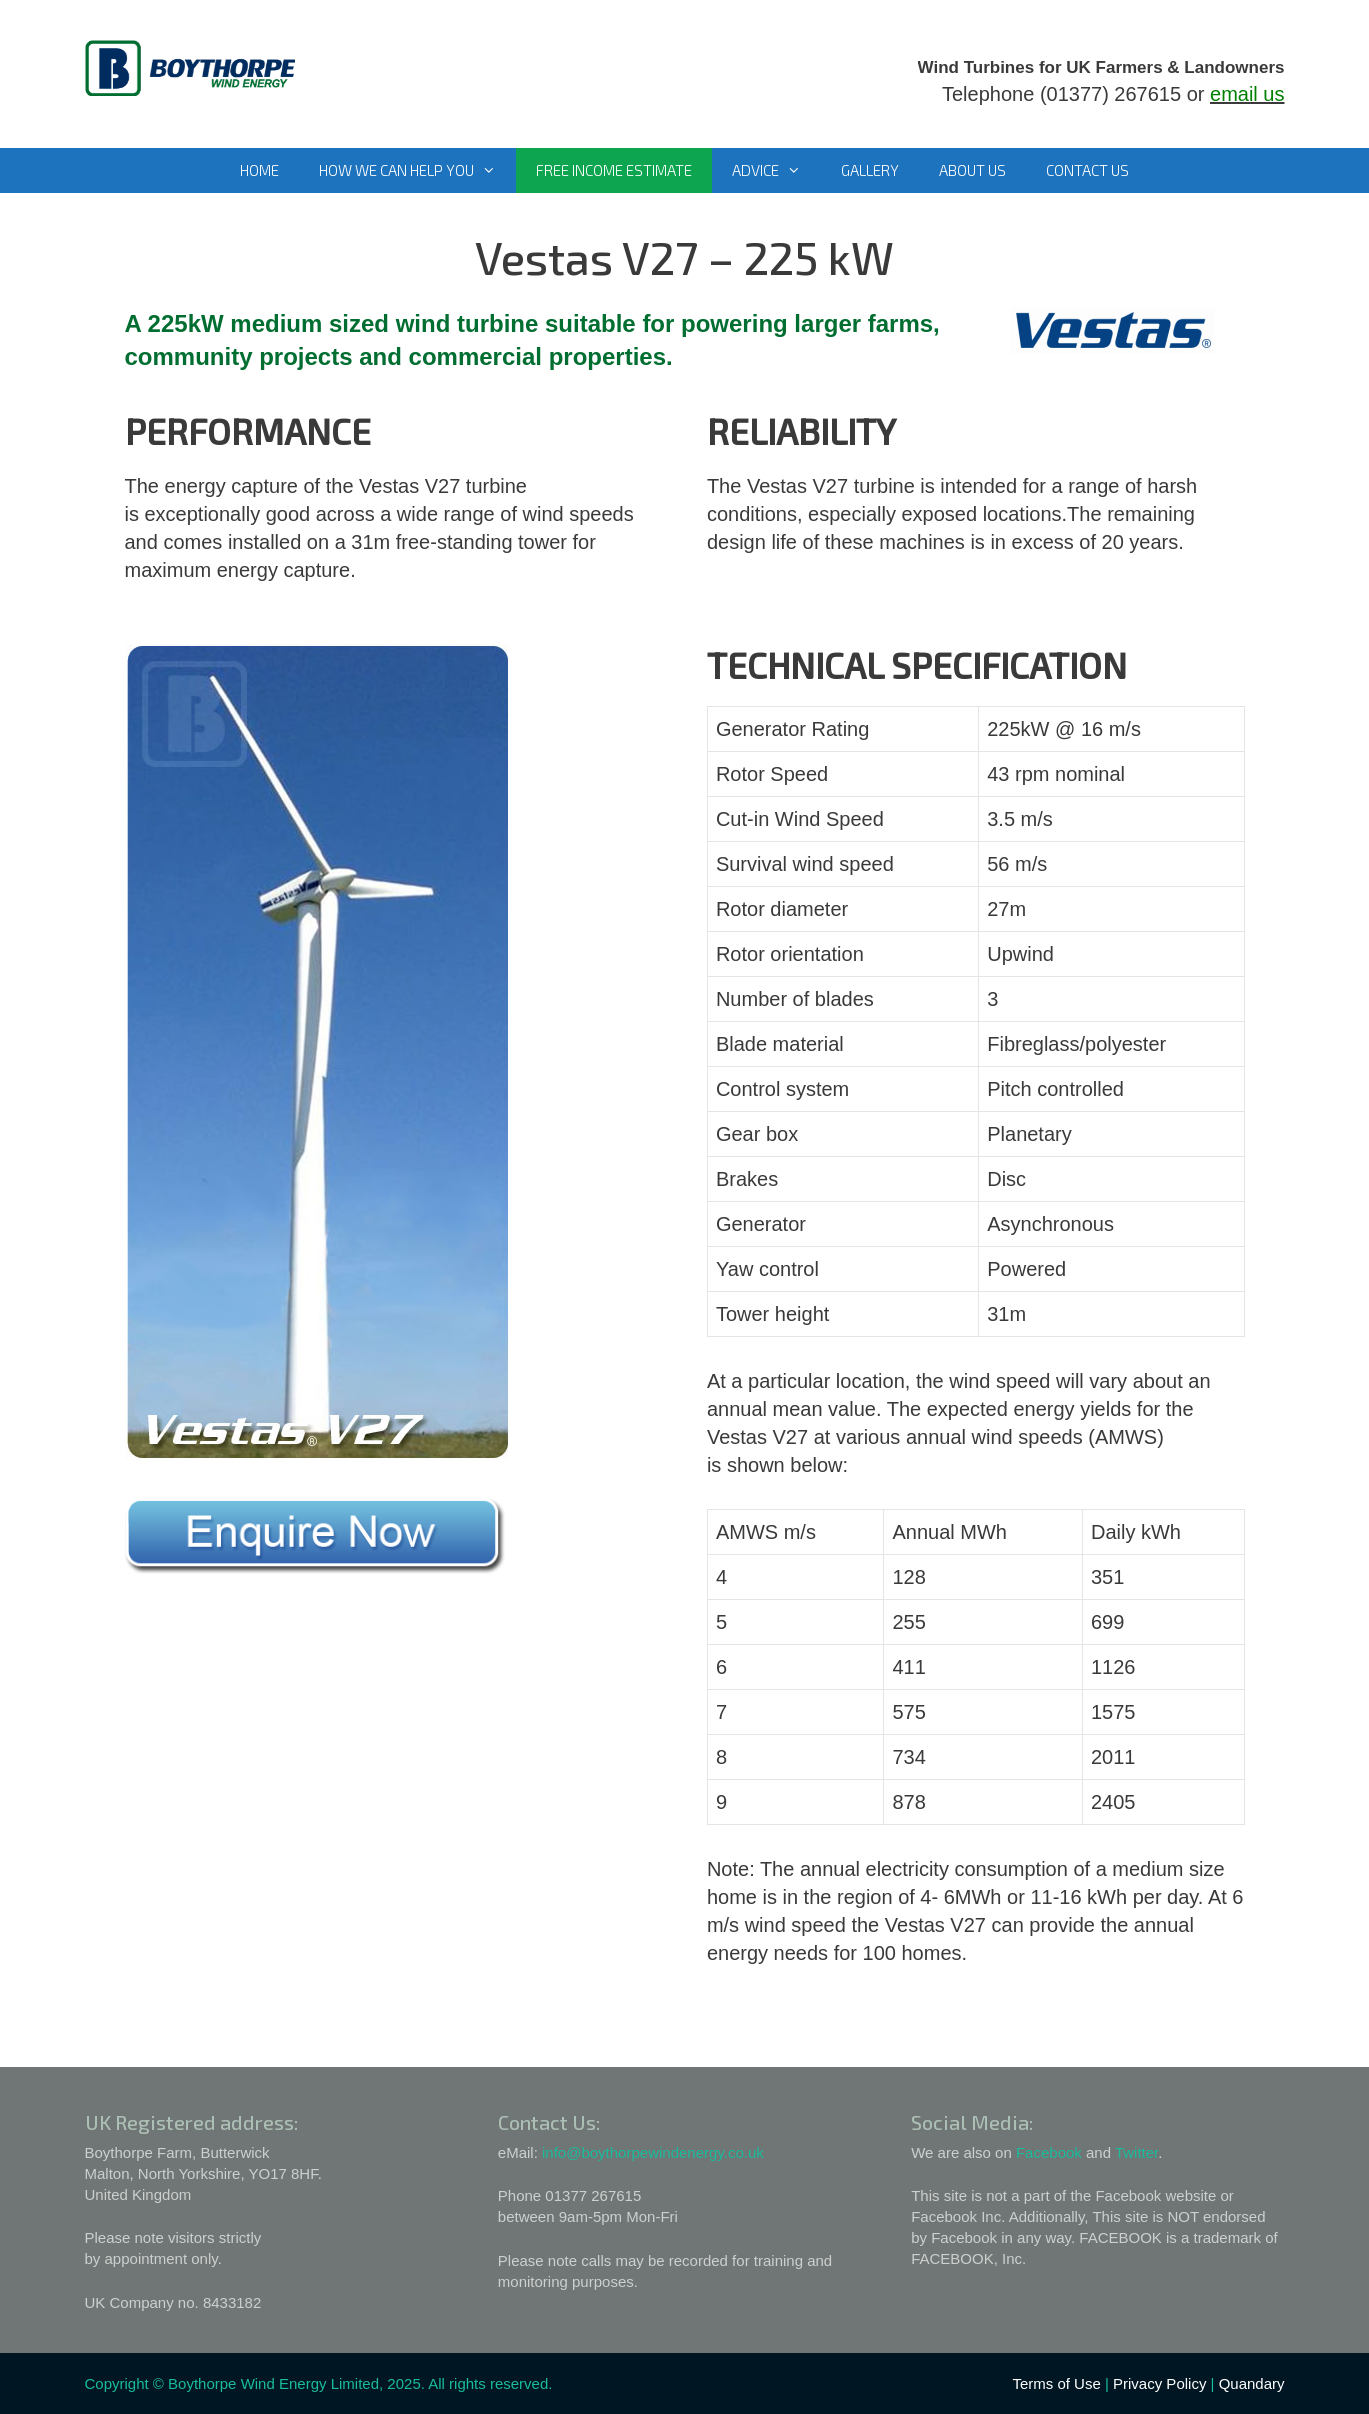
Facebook (1049, 2152)
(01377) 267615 (1110, 94)
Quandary (1252, 2383)
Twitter (1136, 2152)
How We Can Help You (417, 170)
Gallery (870, 170)
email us (1247, 94)
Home (259, 170)
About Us (972, 170)
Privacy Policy (1159, 2383)
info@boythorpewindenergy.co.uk (653, 2152)
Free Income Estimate (614, 170)
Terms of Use (1056, 2383)
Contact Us (1087, 170)
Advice (776, 170)
